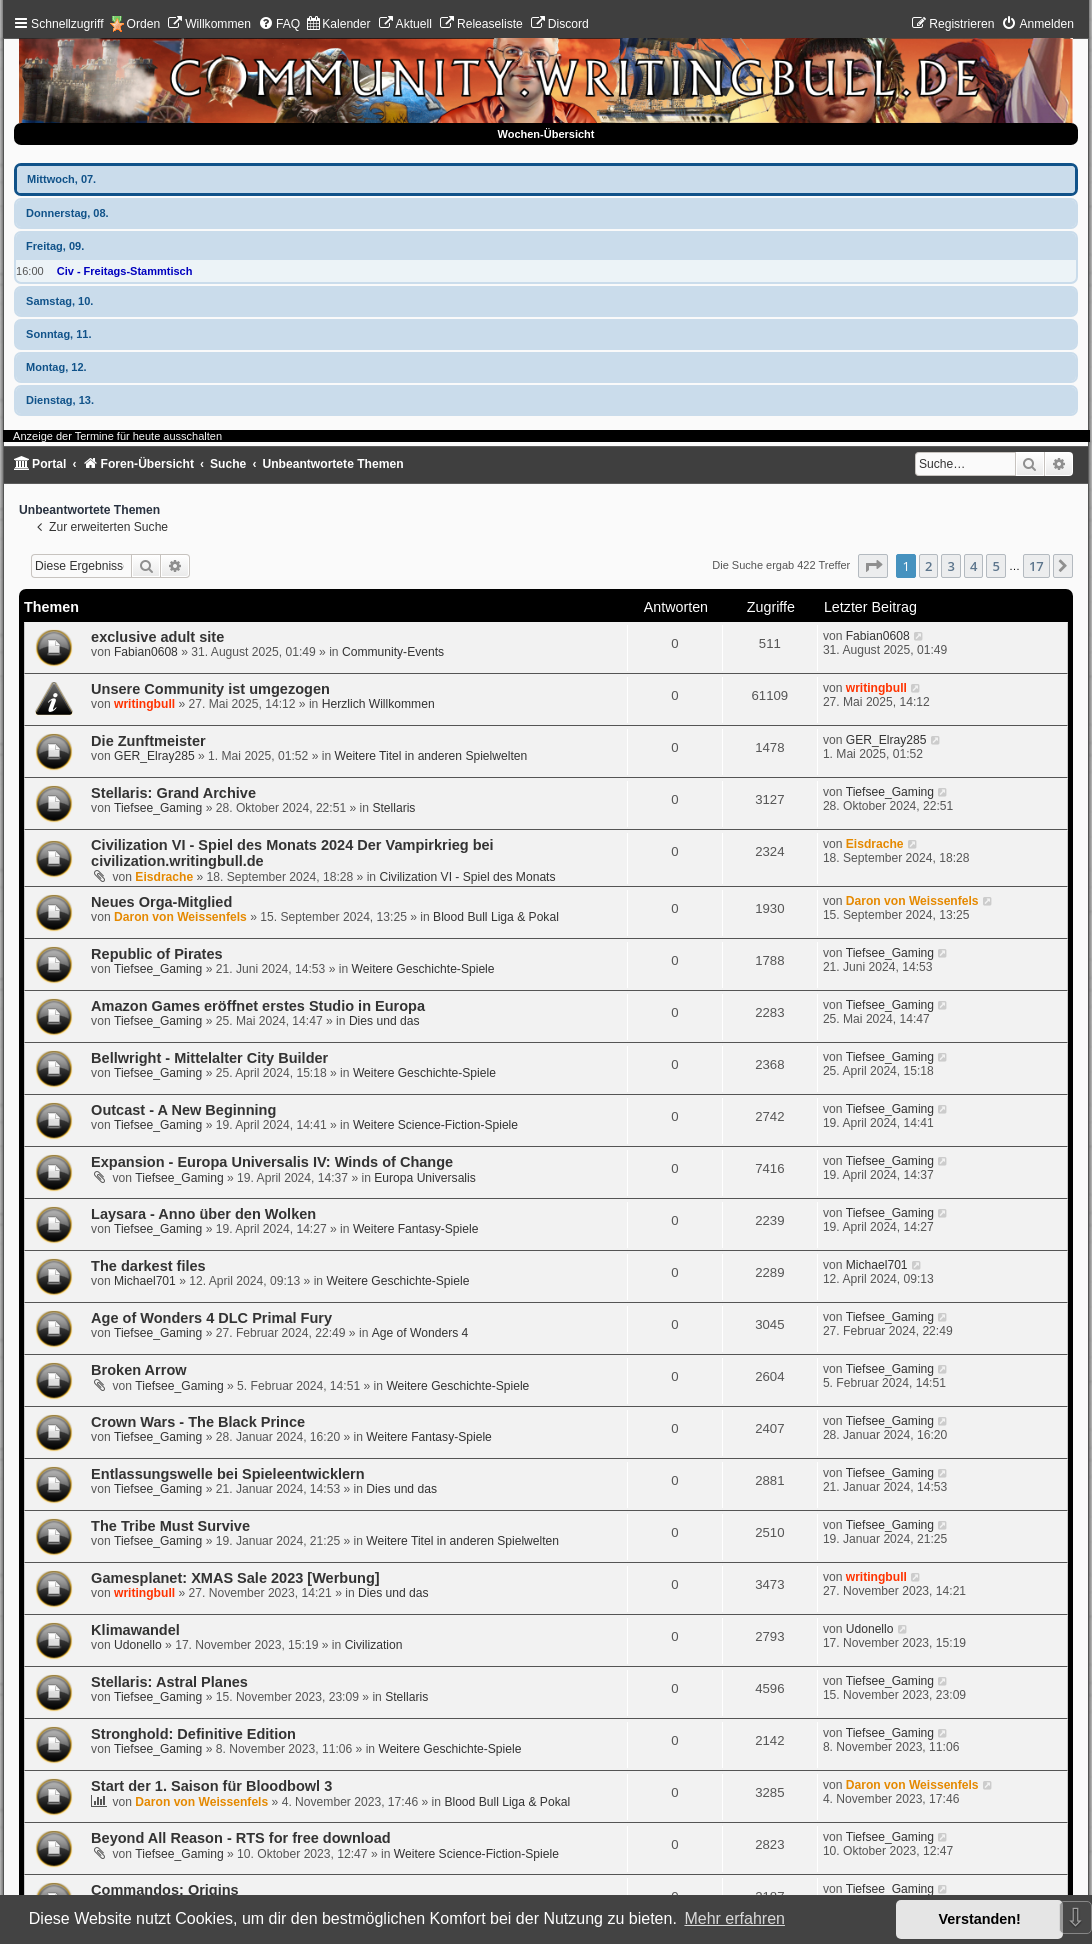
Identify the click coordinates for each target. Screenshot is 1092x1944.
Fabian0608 (146, 652)
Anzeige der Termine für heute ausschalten (117, 436)
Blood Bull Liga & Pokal (496, 917)
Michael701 (145, 1281)
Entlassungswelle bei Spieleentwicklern (227, 1474)
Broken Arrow (138, 1370)
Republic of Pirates (156, 954)
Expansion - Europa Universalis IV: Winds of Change (272, 1162)
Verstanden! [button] (980, 1919)
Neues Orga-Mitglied (161, 902)
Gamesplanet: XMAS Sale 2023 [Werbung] (235, 1578)
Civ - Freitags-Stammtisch (125, 271)
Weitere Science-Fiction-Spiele (435, 1125)
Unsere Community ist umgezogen (210, 689)
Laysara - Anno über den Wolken (203, 1214)
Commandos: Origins (165, 1890)
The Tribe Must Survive (170, 1526)
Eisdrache (164, 877)
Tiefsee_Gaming (158, 808)
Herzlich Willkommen (378, 704)
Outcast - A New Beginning (183, 1110)
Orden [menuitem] (144, 24)
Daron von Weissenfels (180, 917)
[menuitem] (209, 24)
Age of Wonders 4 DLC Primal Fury (211, 1318)
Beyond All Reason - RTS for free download (240, 1838)
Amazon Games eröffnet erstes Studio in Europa (258, 1006)
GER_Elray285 (154, 756)
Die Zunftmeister (148, 741)
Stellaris (393, 808)
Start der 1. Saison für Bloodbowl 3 (211, 1786)
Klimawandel (135, 1630)
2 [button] (928, 566)
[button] (873, 566)
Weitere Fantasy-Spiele (415, 1229)
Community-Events (393, 652)
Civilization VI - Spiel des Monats (467, 877)
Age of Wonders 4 (420, 1333)
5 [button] (995, 566)
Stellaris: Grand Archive (173, 793)
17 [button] (1036, 566)
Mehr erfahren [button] (734, 1918)
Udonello (138, 1645)
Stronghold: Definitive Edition (193, 1734)
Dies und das (384, 1021)
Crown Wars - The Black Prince (198, 1422)
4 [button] (973, 566)
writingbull (144, 704)
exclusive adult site (157, 637)
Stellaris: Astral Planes (169, 1682)
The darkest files (148, 1266)
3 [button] (950, 566)
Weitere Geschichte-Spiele (423, 969)
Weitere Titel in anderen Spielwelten (431, 756)
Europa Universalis (425, 1178)
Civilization (374, 1645)
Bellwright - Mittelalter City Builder (209, 1058)
